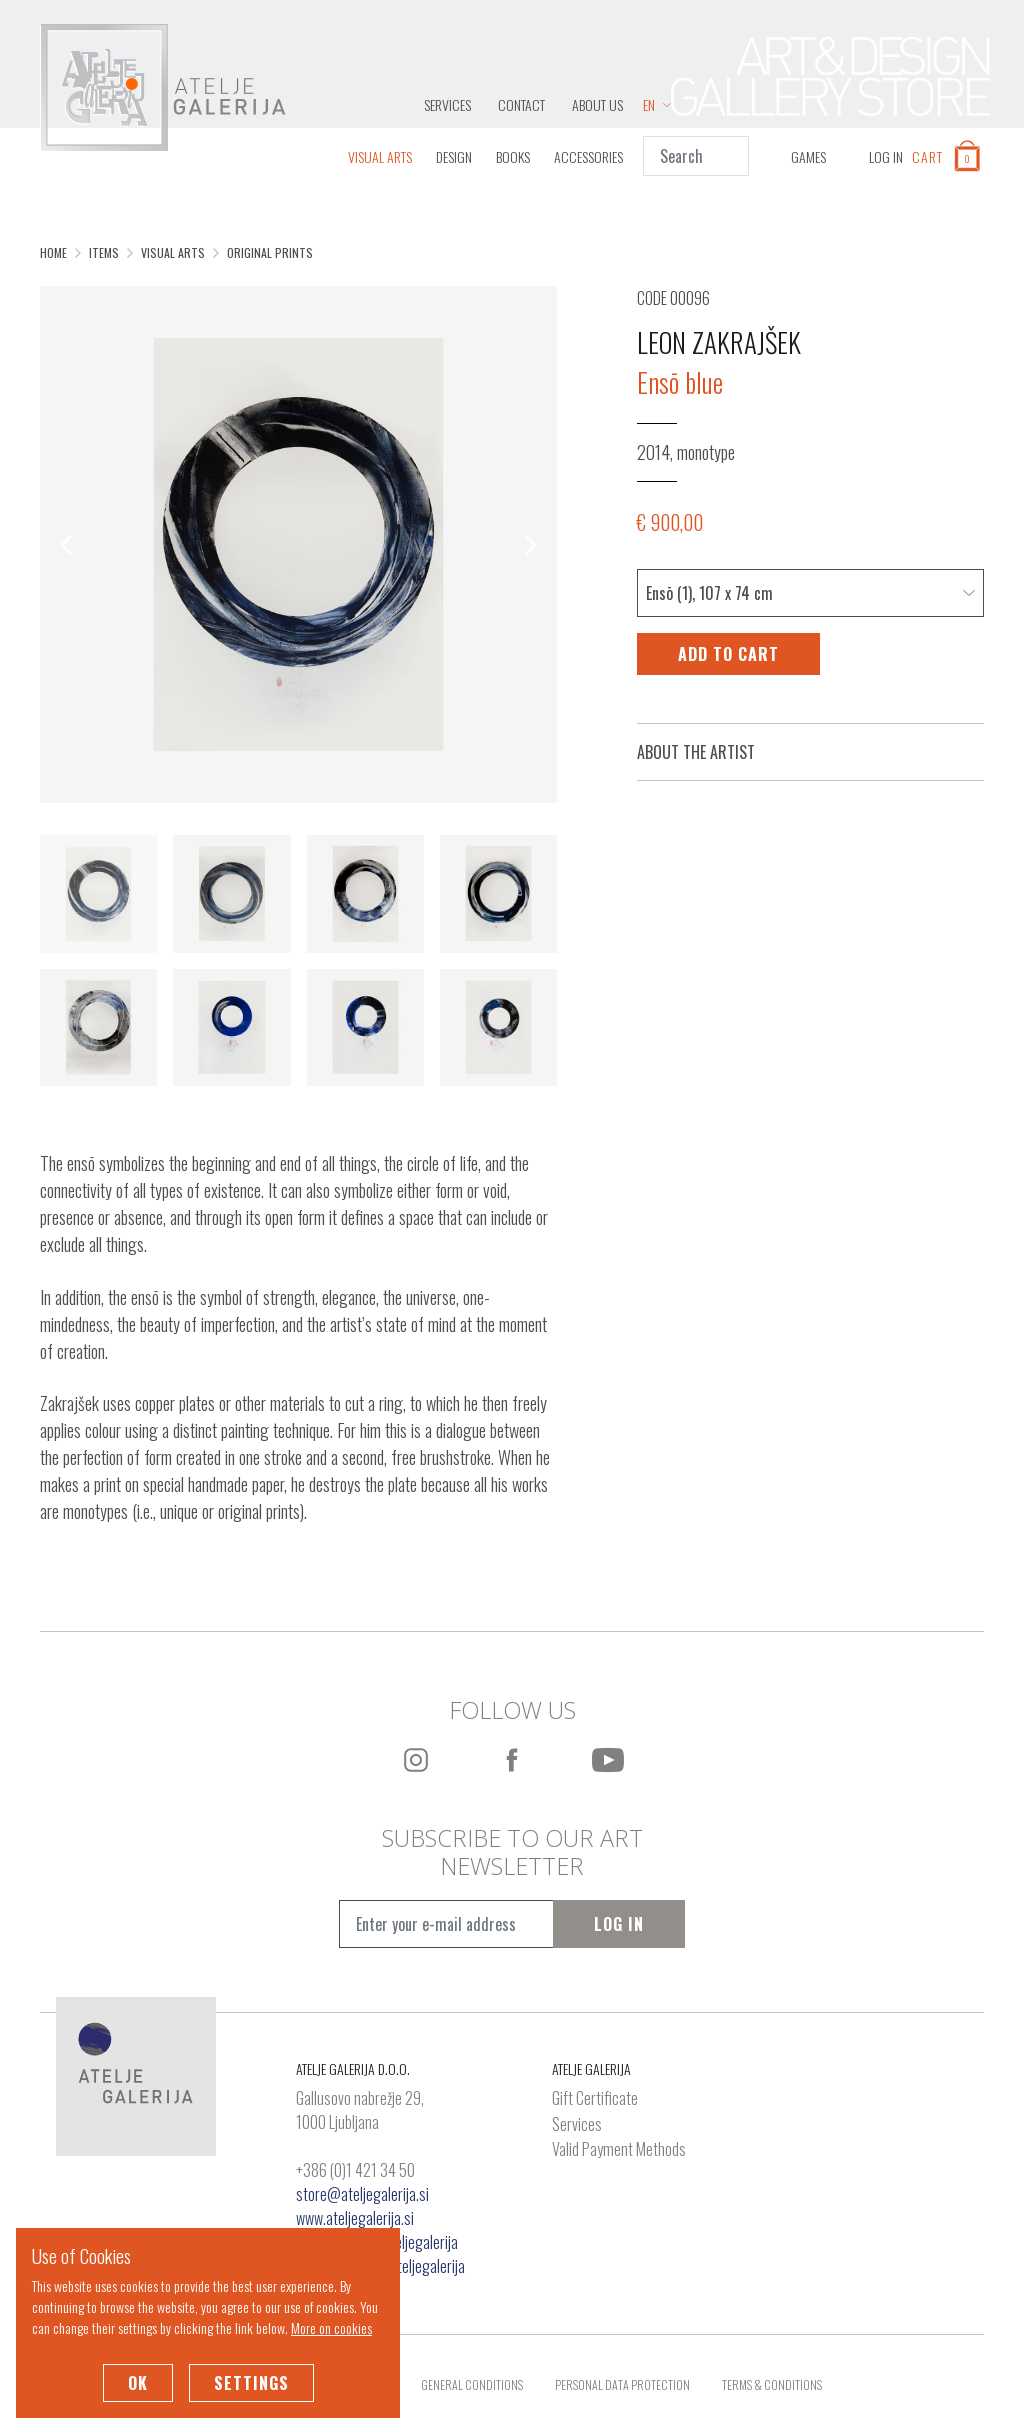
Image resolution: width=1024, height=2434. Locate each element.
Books (513, 156)
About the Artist (696, 752)
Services (447, 104)
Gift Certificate (595, 2099)
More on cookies (331, 2327)
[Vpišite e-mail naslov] (447, 1924)
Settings (251, 2383)
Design (454, 156)
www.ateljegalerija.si (355, 2218)
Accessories (588, 156)
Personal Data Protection (622, 2384)
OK (138, 2383)
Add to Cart (728, 654)
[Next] (529, 545)
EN (657, 104)
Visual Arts (380, 156)
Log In (619, 1924)
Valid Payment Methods (619, 2150)
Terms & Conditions (772, 2384)
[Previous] (68, 545)
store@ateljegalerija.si (362, 2194)
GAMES (808, 156)
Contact (521, 104)
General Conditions (472, 2384)
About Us (597, 104)
